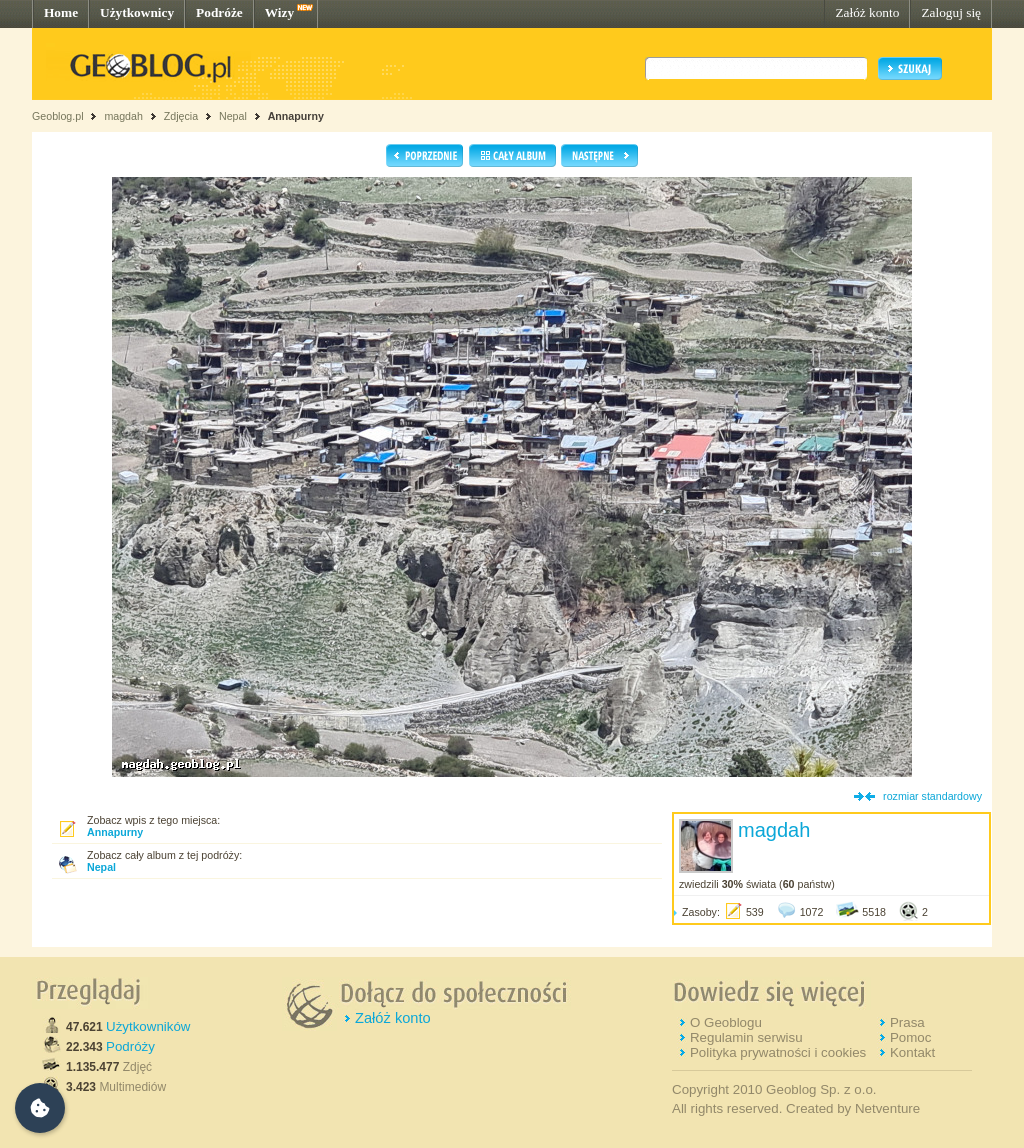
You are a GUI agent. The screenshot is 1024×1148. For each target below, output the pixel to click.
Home (61, 12)
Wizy (279, 12)
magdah (123, 116)
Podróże (219, 12)
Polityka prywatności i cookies (778, 1052)
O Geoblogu (726, 1022)
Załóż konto (867, 12)
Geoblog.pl (58, 116)
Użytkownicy (137, 12)
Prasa (907, 1022)
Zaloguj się (951, 12)
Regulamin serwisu (746, 1037)
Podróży (130, 1046)
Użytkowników (148, 1026)
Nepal (234, 116)
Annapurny (296, 116)
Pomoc (910, 1037)
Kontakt (912, 1052)
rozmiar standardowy (932, 796)
